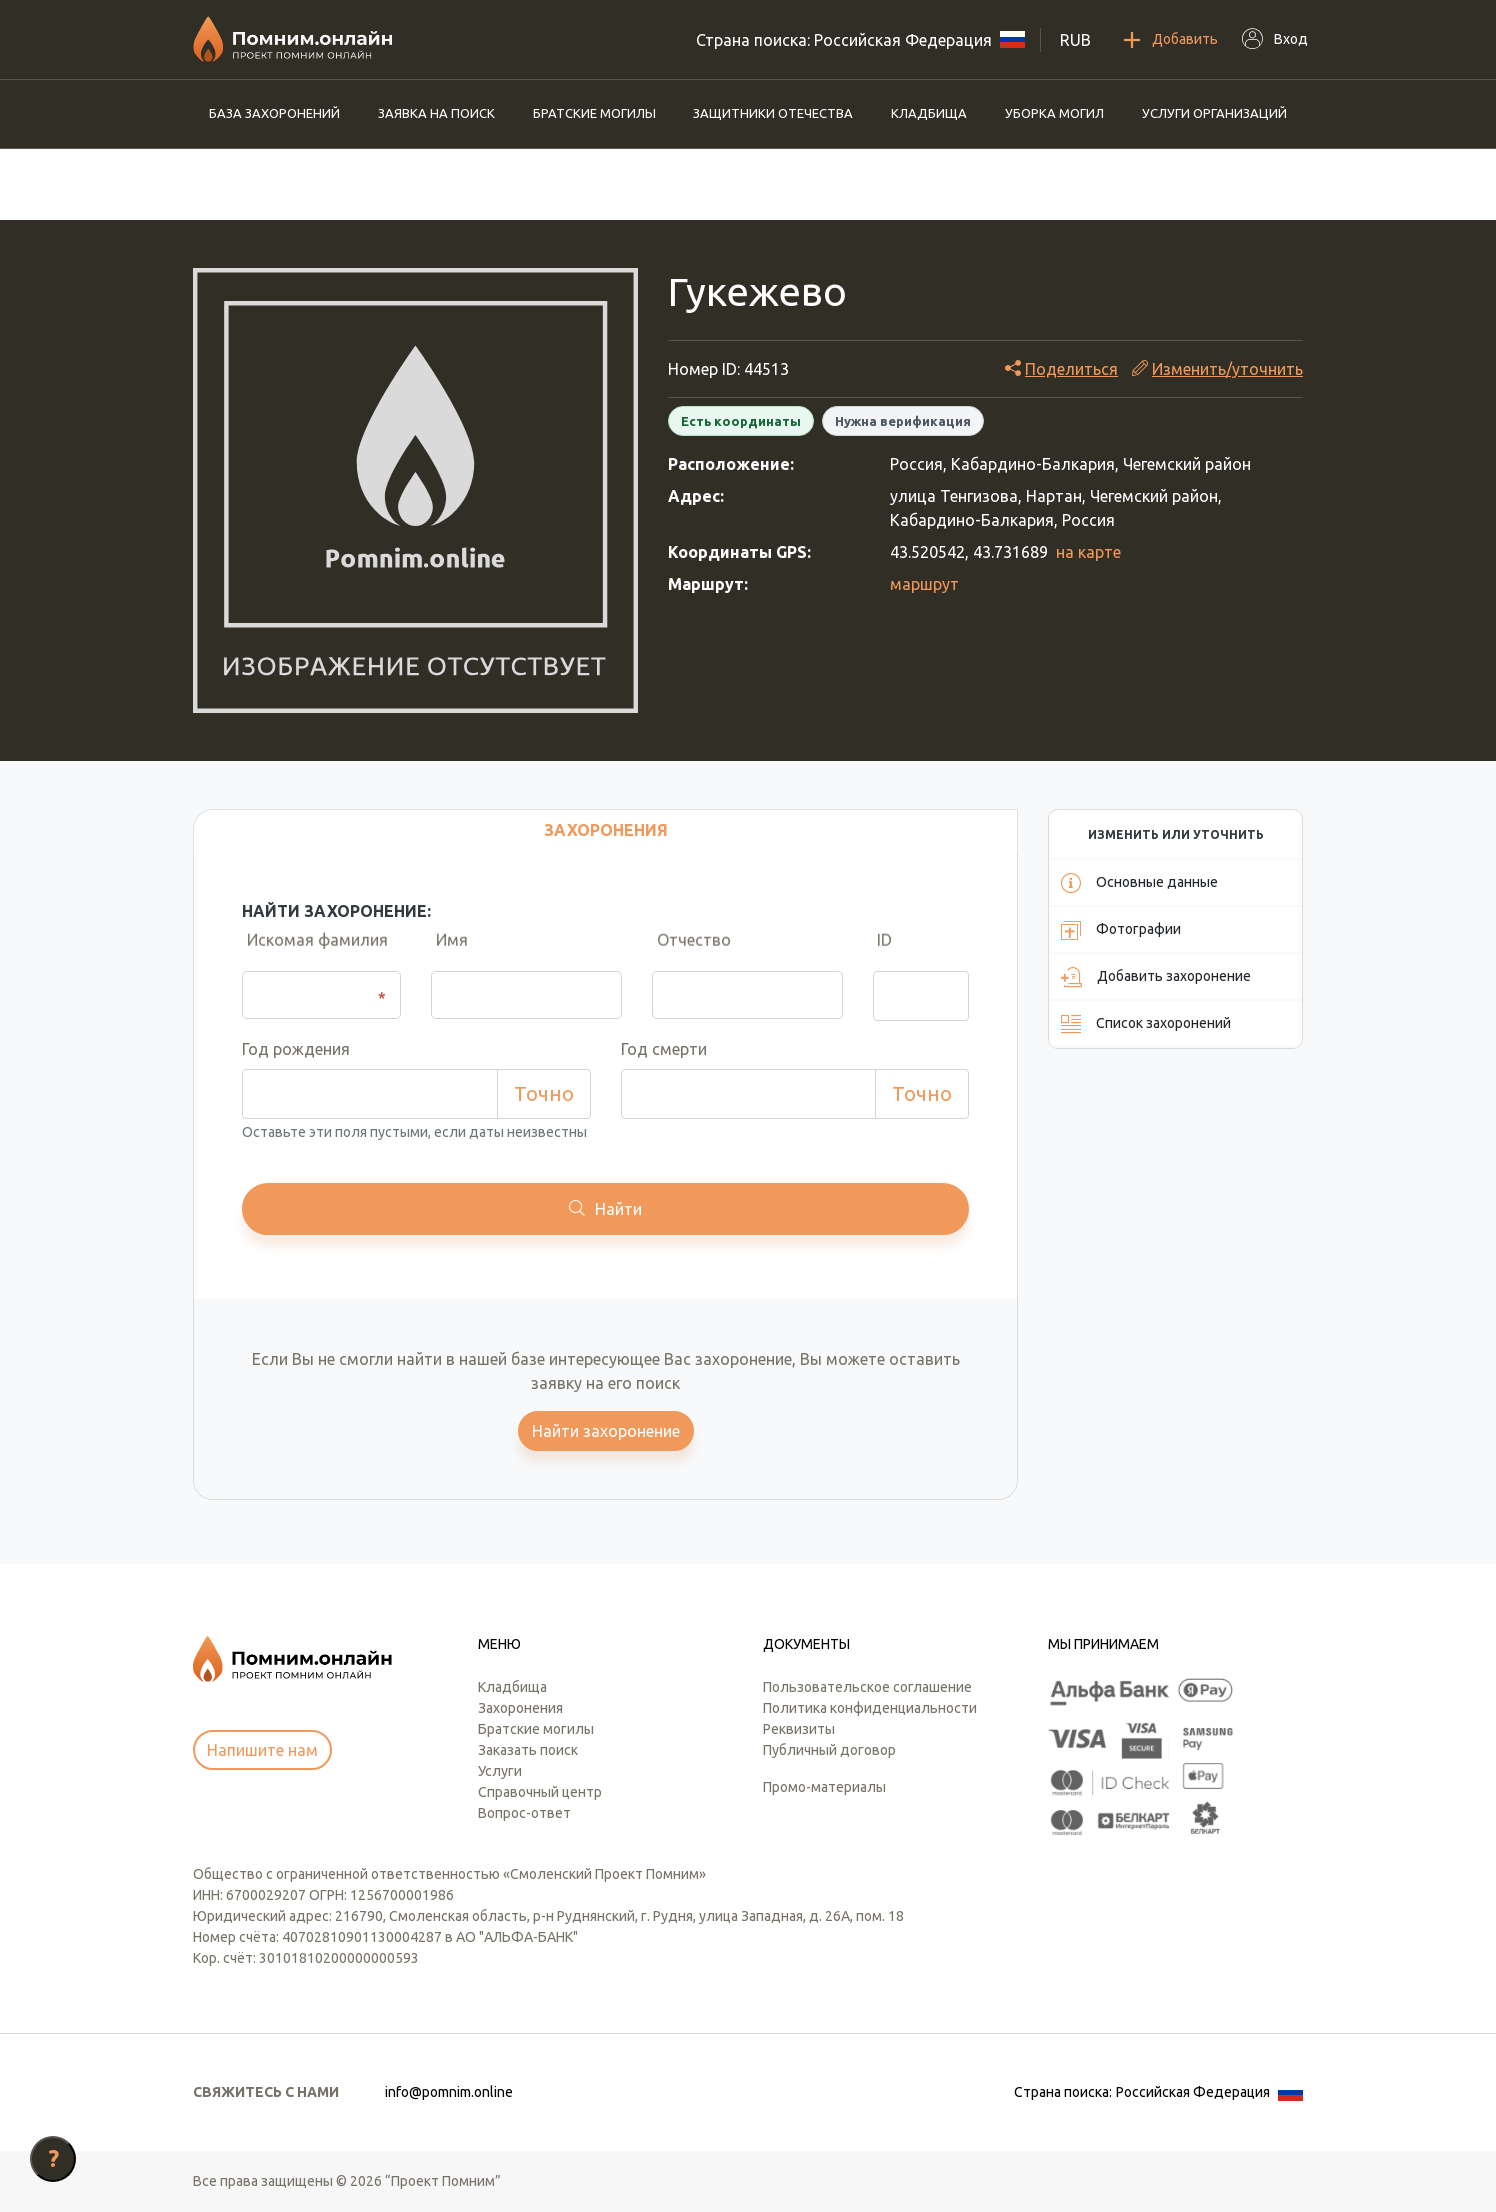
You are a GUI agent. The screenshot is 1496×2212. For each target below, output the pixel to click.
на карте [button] (1088, 552)
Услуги (500, 1771)
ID (880, 951)
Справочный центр (540, 1792)
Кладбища (929, 113)
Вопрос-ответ (524, 1813)
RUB (1075, 40)
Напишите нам (262, 1750)
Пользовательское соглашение (867, 1687)
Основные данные (1139, 883)
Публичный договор (829, 1750)
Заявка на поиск (436, 113)
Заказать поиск (528, 1750)
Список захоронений (1146, 1024)
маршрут (924, 584)
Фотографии (1121, 930)
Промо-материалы (824, 1787)
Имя (447, 951)
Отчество (689, 951)
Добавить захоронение (1156, 977)
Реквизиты (799, 1729)
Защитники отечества (773, 113)
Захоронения (520, 1708)
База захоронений (274, 113)
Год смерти (664, 1049)
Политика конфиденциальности (870, 1708)
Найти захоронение (606, 1431)
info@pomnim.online (449, 2092)
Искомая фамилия (312, 951)
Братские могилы (594, 113)
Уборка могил (1054, 113)
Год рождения (296, 1049)
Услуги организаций (1214, 113)
